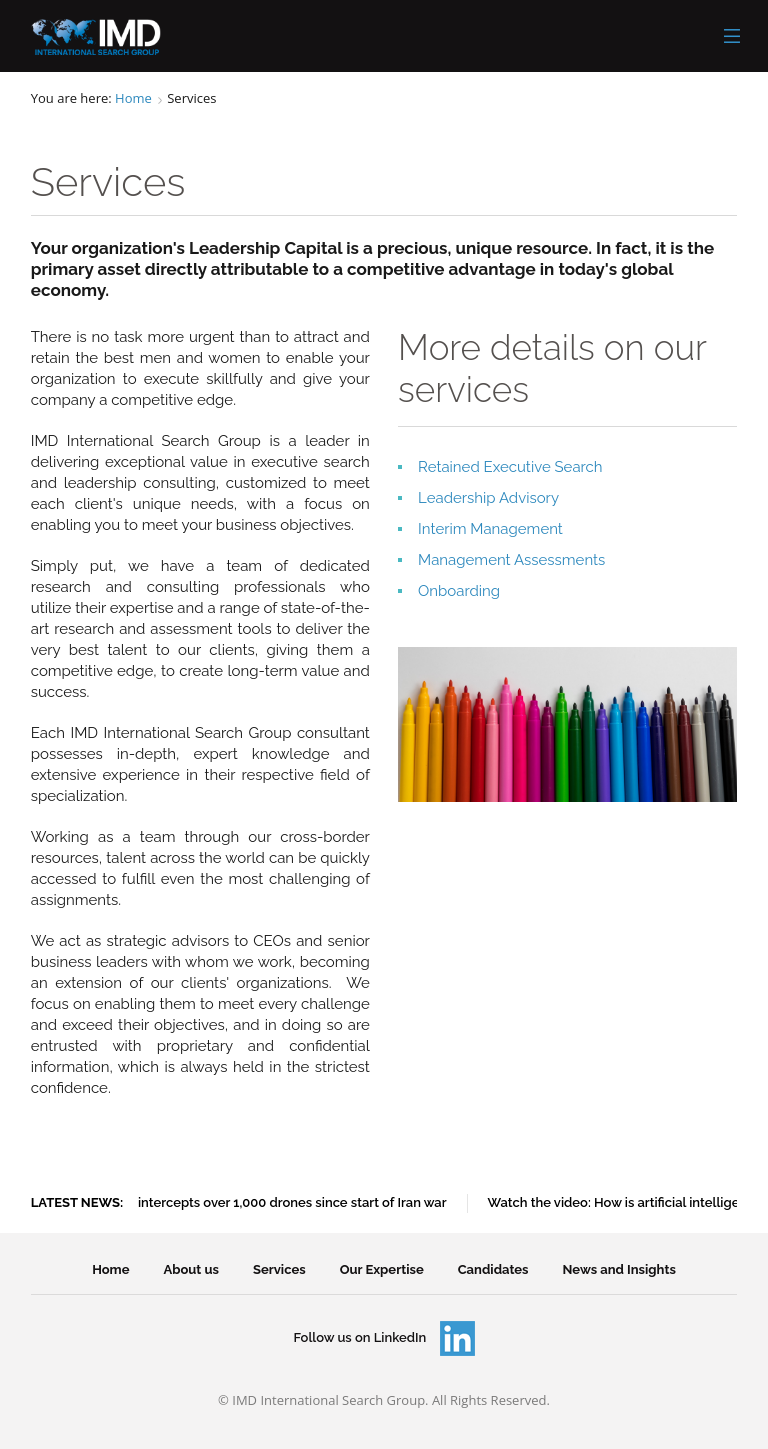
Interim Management (490, 529)
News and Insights (619, 1269)
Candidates (493, 1269)
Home (133, 98)
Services (279, 1269)
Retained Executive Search (510, 467)
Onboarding (459, 591)
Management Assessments (511, 560)
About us (191, 1269)
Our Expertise (382, 1269)
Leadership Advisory (488, 498)
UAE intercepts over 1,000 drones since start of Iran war (281, 1202)
